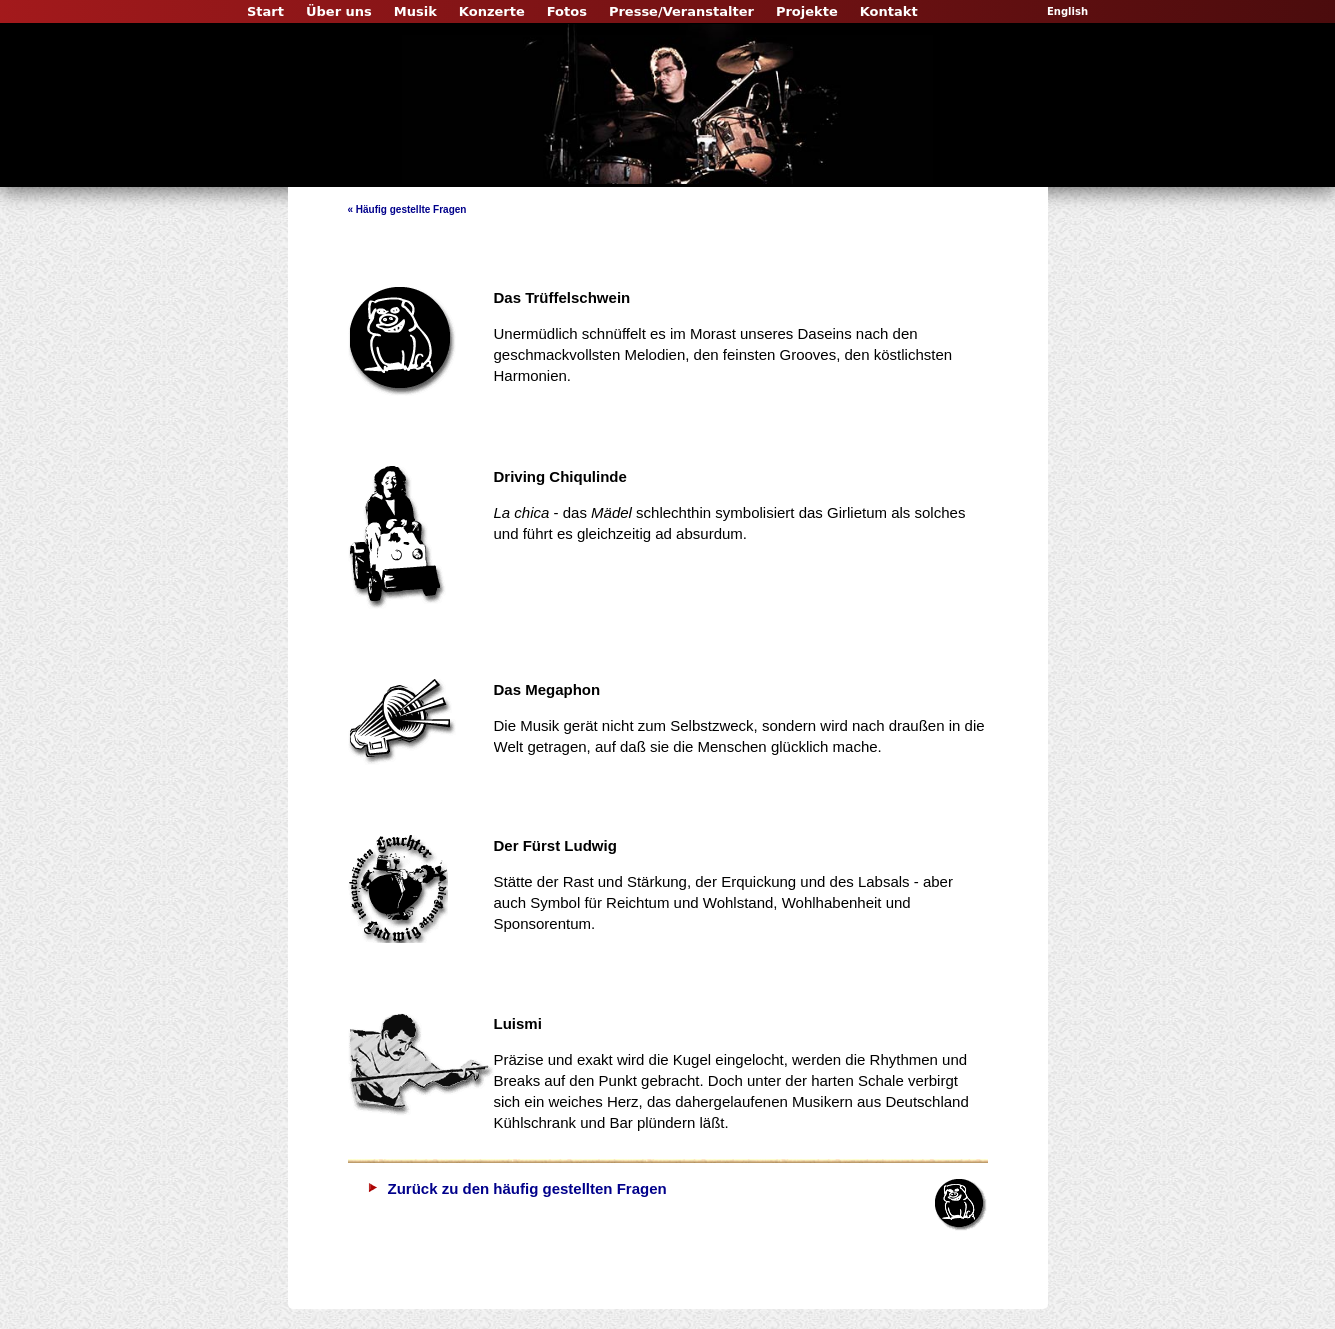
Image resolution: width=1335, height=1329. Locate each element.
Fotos (567, 11)
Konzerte (492, 11)
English (1067, 11)
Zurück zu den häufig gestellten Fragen (527, 1188)
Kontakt (889, 11)
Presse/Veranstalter (681, 11)
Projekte (807, 11)
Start (265, 11)
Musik (415, 11)
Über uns (339, 11)
